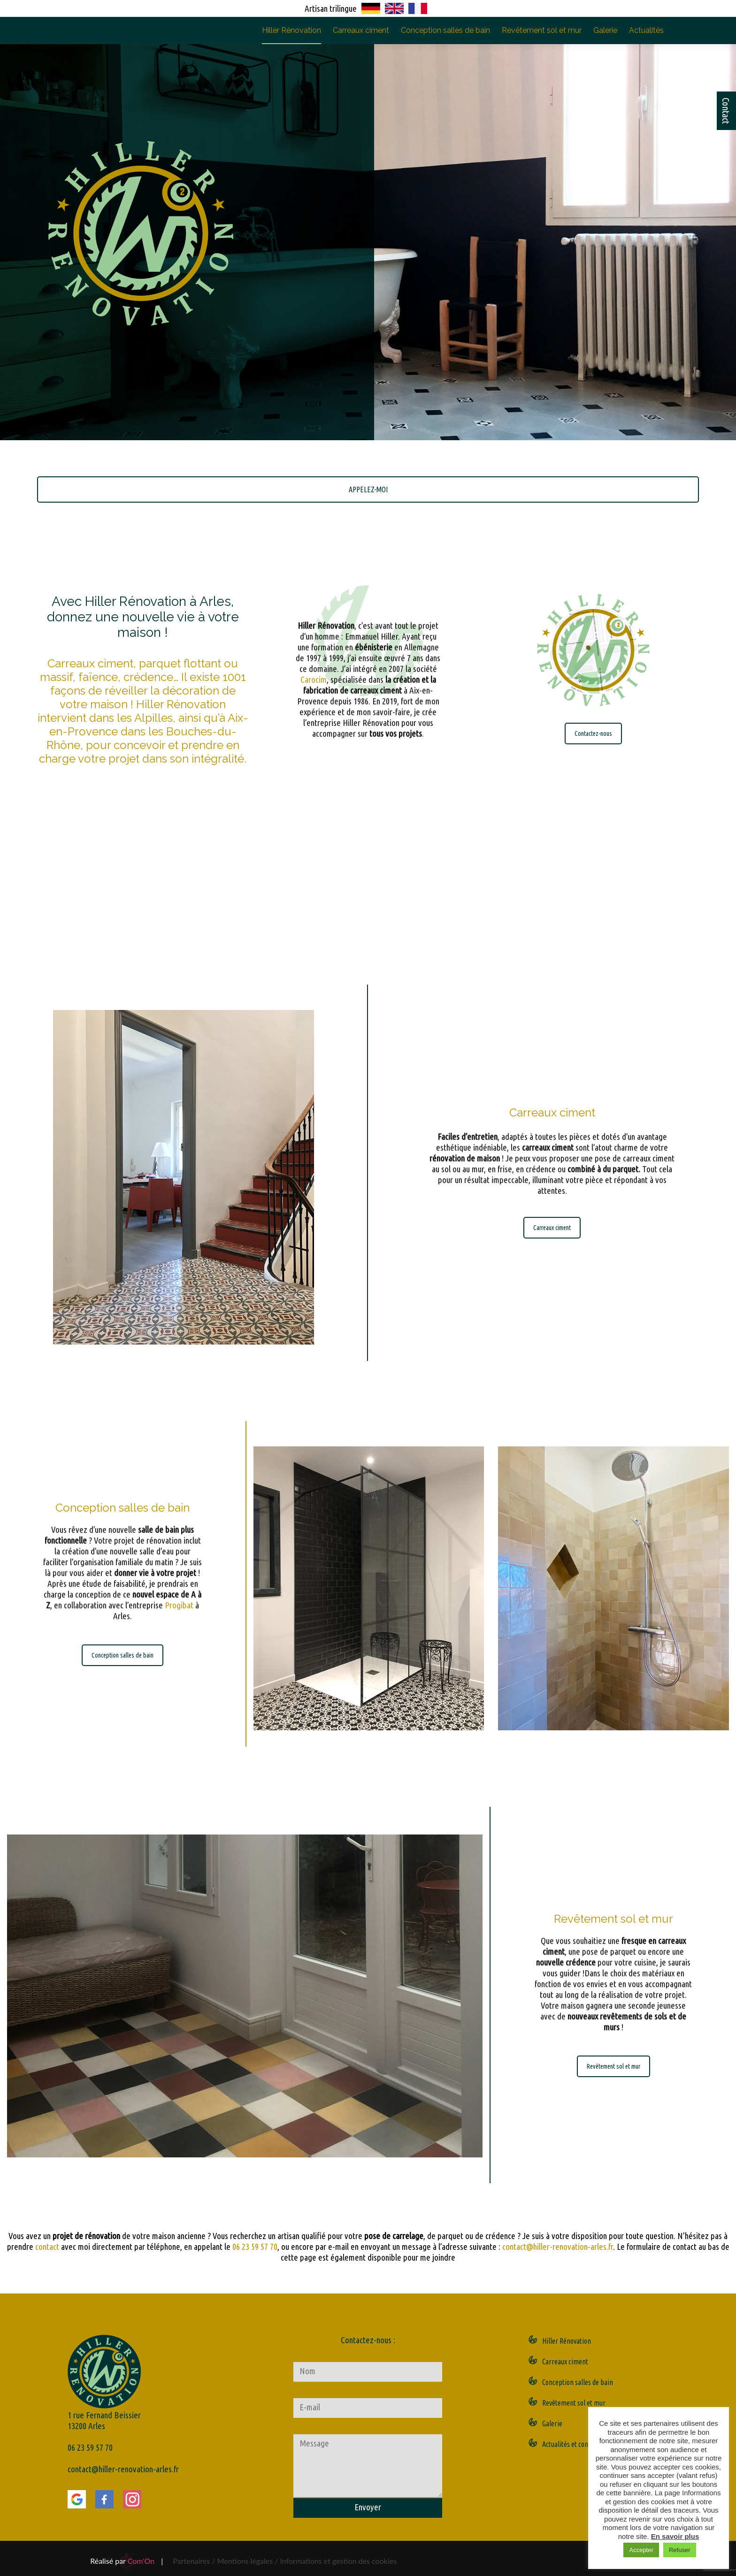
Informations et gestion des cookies (338, 2560)
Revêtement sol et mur (542, 30)
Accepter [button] (641, 2549)
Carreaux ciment (361, 30)
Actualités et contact (570, 2444)
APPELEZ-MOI (368, 489)
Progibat (179, 1547)
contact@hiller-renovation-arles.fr (557, 2246)
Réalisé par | (126, 2560)
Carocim (313, 577)
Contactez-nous (593, 733)
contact (47, 2246)
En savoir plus (675, 2536)
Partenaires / (195, 2560)
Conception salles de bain (445, 30)
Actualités (646, 30)
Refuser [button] (679, 2549)
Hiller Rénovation (291, 30)
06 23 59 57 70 (254, 2246)
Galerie (605, 30)
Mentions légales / (247, 2560)
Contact (726, 111)
